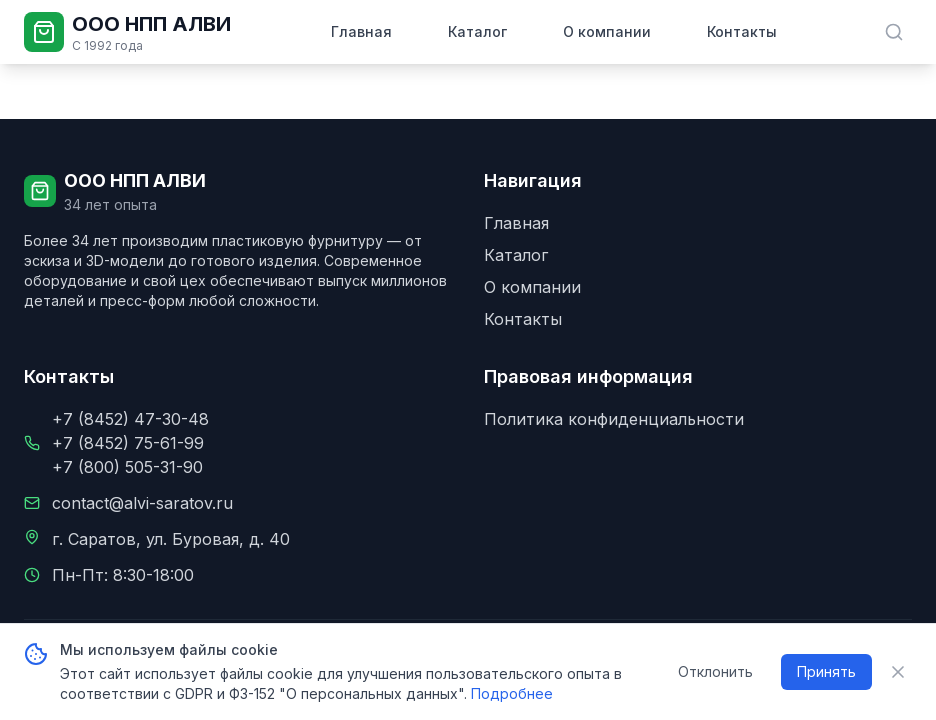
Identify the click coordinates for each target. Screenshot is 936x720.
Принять (826, 671)
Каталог (477, 31)
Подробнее (512, 693)
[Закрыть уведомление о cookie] (898, 672)
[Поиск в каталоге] (894, 32)
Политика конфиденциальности (614, 419)
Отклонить (715, 671)
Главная (361, 31)
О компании (607, 31)
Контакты (742, 31)
